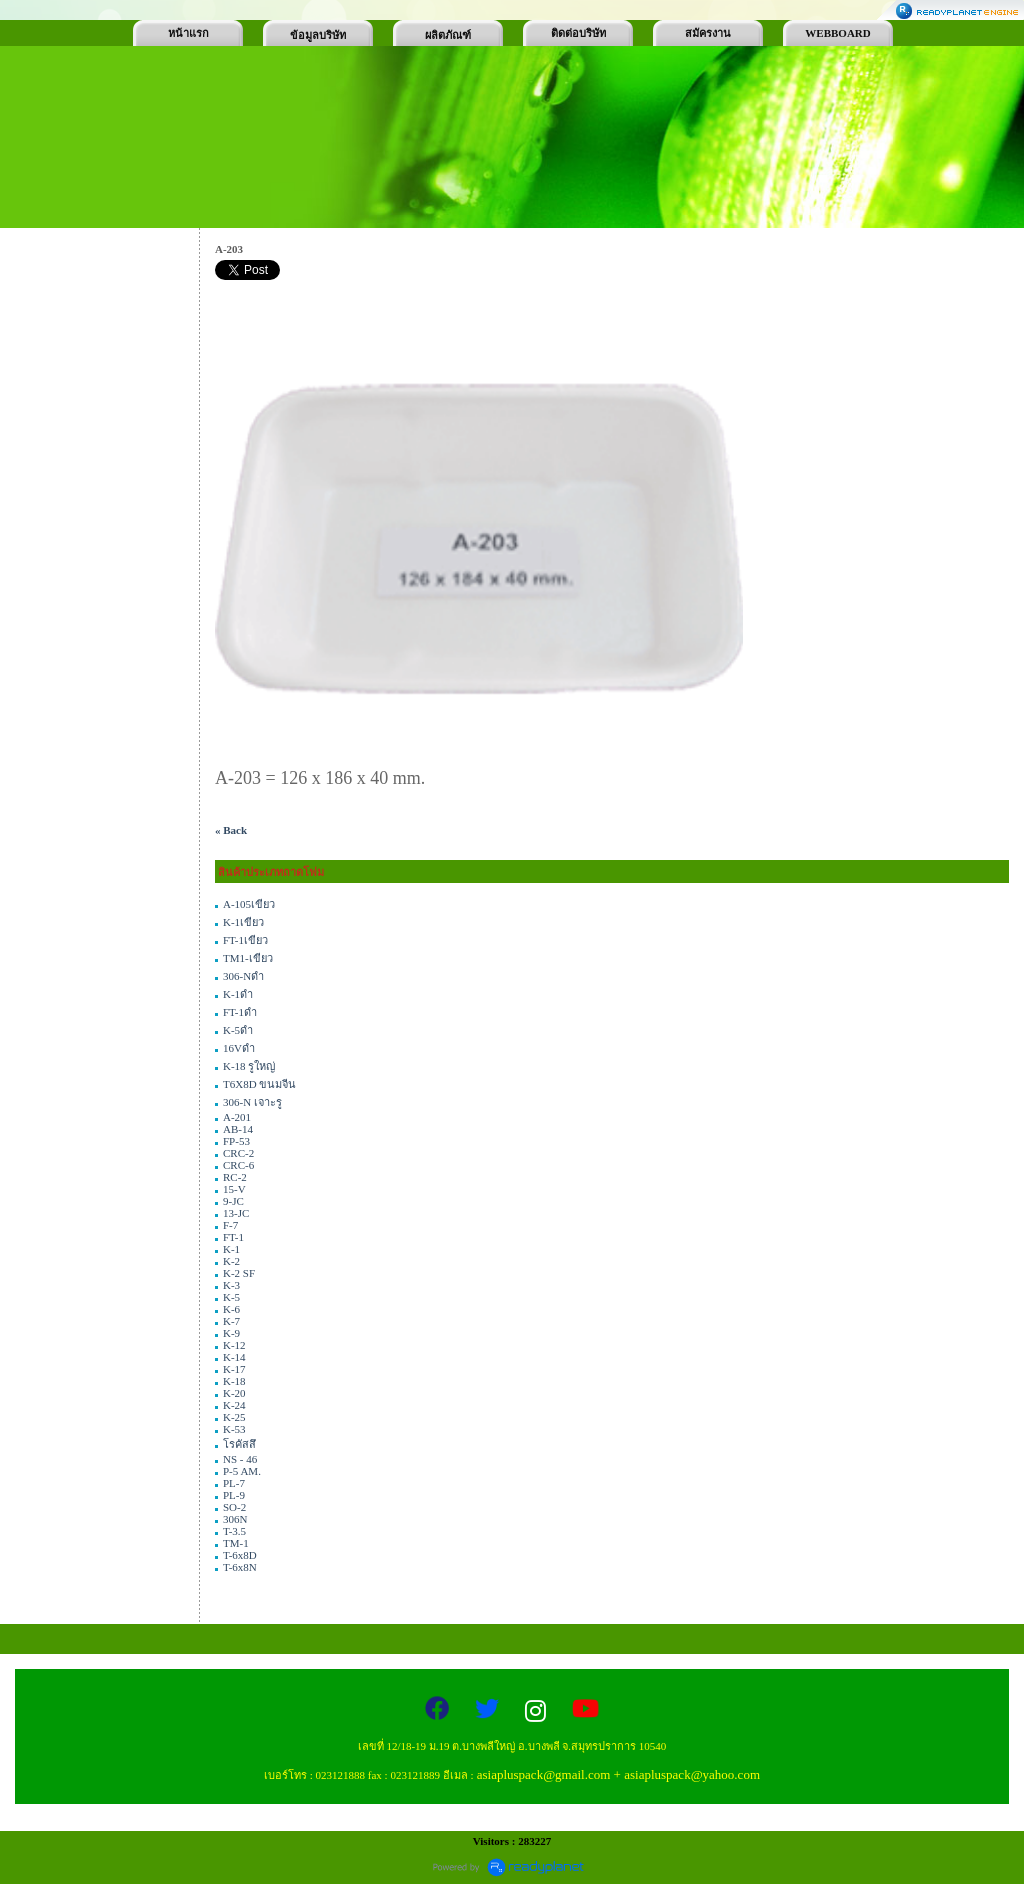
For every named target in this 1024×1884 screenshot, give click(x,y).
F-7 (230, 1225)
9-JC (233, 1201)
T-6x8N (240, 1567)
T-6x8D (240, 1555)
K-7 (231, 1321)
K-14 (234, 1357)
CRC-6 (238, 1165)
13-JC (236, 1213)
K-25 (234, 1417)
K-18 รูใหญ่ (249, 1066)
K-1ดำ (238, 994)
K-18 (234, 1381)
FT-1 (233, 1237)
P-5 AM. (242, 1471)
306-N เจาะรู (252, 1102)
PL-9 (234, 1495)
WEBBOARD (837, 33)
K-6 (231, 1309)
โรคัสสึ (239, 1444)
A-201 (237, 1117)
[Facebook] (440, 1712)
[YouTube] (585, 1712)
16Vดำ (239, 1048)
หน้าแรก (188, 33)
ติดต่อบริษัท (578, 33)
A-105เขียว (249, 904)
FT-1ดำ (240, 1012)
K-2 (231, 1261)
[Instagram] (538, 1712)
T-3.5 (234, 1531)
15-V (234, 1189)
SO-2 (234, 1507)
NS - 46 (240, 1459)
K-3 (231, 1285)
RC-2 (235, 1177)
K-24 (234, 1405)
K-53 (234, 1429)
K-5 (231, 1297)
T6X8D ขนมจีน (259, 1084)
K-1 (231, 1249)
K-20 (234, 1393)
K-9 (231, 1333)
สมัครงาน (708, 33)
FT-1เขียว (245, 940)
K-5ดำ (238, 1030)
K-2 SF (239, 1273)
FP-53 (236, 1141)
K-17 (234, 1369)
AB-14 (238, 1129)
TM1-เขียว (248, 958)
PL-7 (234, 1483)
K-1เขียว (243, 922)
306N (235, 1519)
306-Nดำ (243, 976)
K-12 (234, 1345)
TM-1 (236, 1543)
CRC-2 (238, 1153)
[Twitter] (490, 1712)
